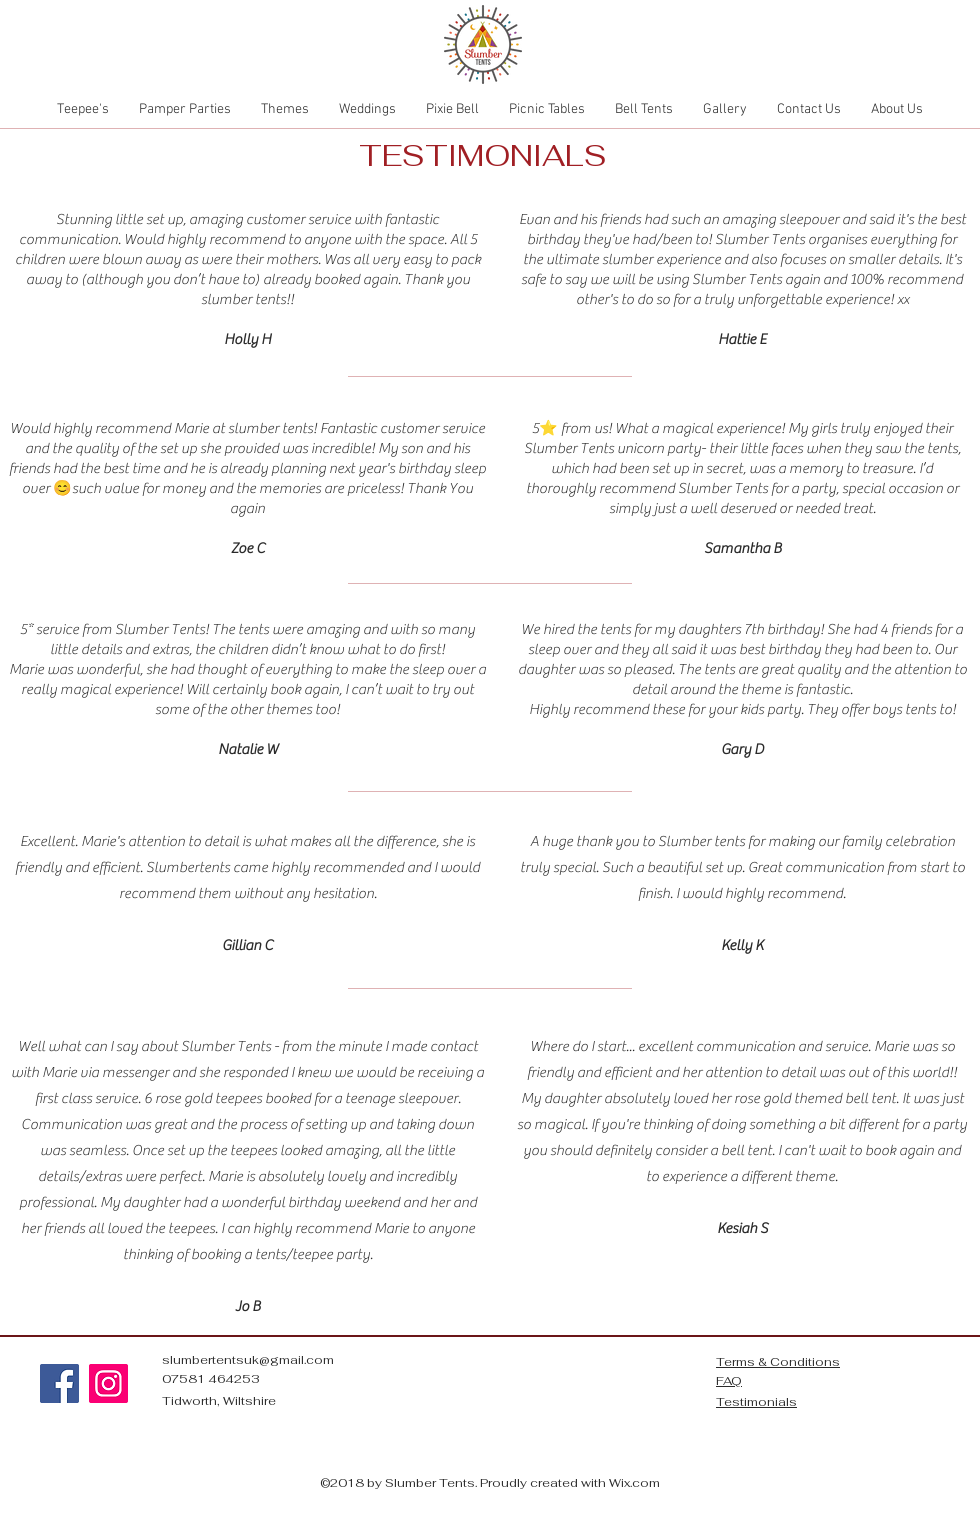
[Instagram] (108, 1383)
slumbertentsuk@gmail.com (248, 1360)
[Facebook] (59, 1383)
